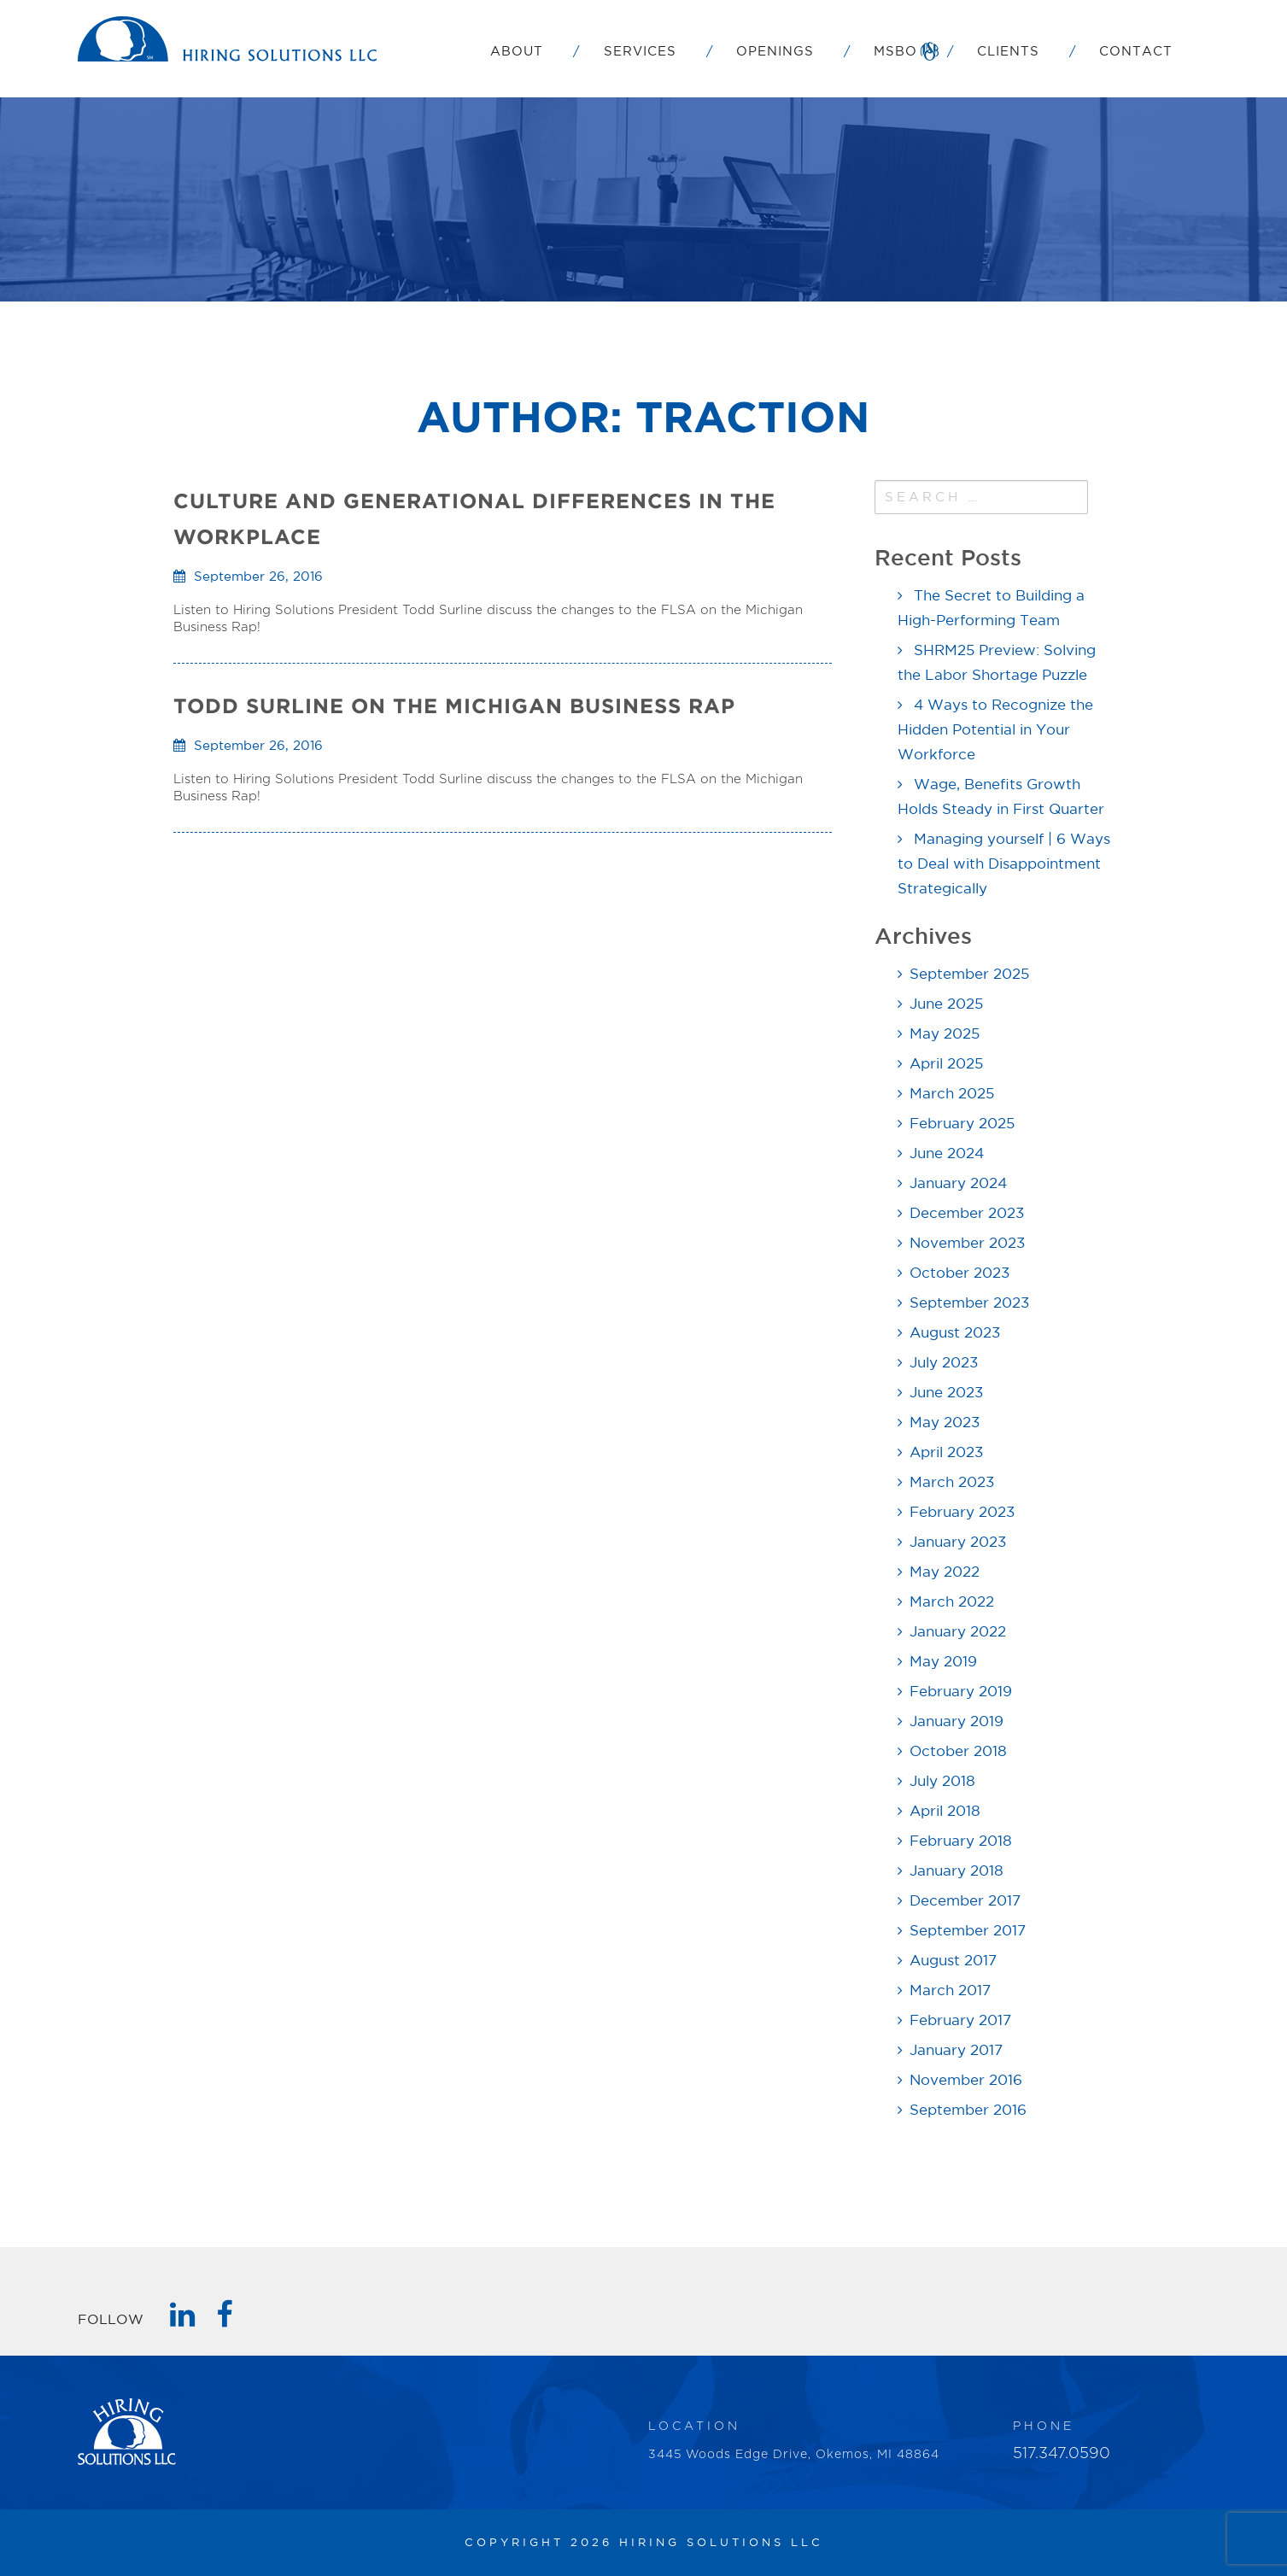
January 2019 (956, 1722)
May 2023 (945, 1423)
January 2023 (958, 1543)
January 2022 (958, 1632)
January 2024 (958, 1184)
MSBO (895, 51)
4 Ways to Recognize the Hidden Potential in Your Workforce (995, 731)
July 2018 (942, 1782)
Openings (775, 51)
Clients (1008, 51)
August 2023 (955, 1333)
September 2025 (969, 975)
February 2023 (962, 1513)
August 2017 (953, 1961)
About (516, 51)
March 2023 (952, 1483)
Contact (1136, 51)
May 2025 (945, 1034)
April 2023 (946, 1453)
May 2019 (943, 1662)
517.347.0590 (1061, 2454)
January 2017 (956, 2051)
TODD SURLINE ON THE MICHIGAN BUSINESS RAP (454, 705)
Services (640, 51)
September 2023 (969, 1303)
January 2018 (956, 1871)
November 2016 (966, 2081)
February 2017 (960, 2021)
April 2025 (946, 1064)
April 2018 (945, 1812)
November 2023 (967, 1244)
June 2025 (946, 1004)
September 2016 (968, 2111)
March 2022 (952, 1602)
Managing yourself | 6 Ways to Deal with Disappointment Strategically (1004, 865)
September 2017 (968, 1931)
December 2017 (965, 1901)
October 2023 (959, 1274)
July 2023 (944, 1363)
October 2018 (958, 1752)
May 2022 (945, 1572)
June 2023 (946, 1393)
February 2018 (961, 1841)
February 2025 (962, 1124)
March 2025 (952, 1094)
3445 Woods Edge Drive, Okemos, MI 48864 (793, 2455)
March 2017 (950, 1991)
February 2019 (961, 1692)
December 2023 (967, 1214)
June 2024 (947, 1154)
